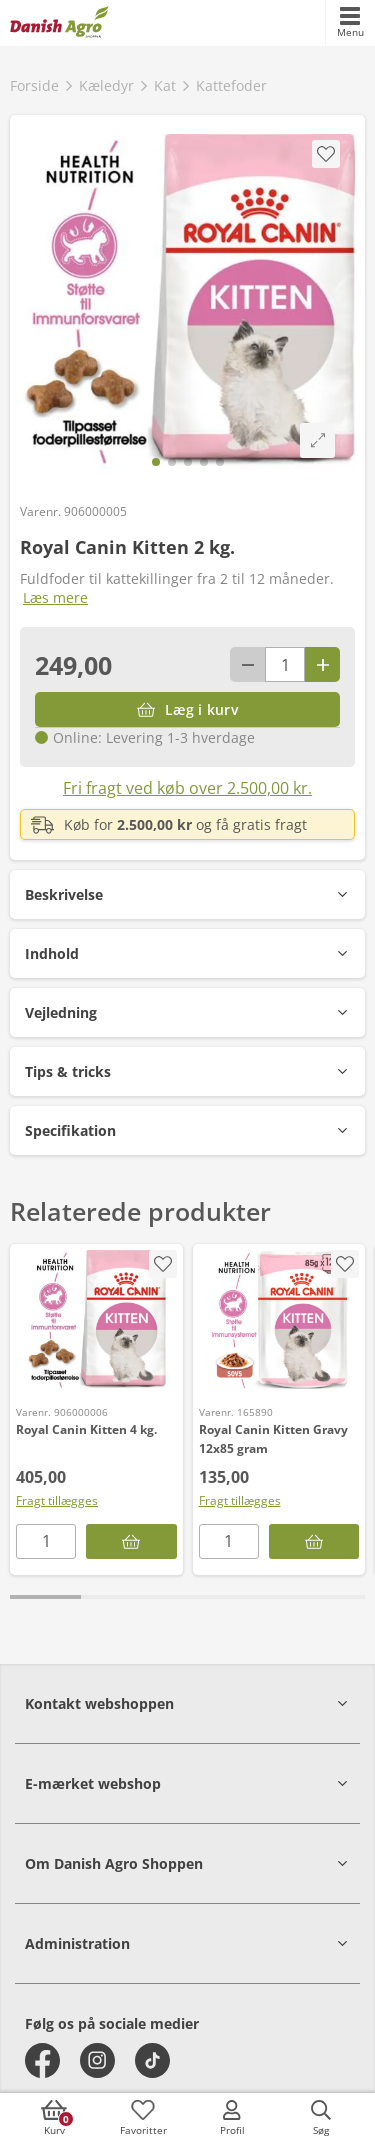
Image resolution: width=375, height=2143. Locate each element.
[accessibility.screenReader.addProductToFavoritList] (163, 1264)
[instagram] (97, 2060)
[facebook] (42, 2060)
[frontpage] (59, 23)
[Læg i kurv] (187, 709)
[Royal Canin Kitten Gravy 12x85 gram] (279, 1320)
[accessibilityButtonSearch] (321, 2118)
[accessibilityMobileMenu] (350, 23)
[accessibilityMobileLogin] (232, 2118)
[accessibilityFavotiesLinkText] (143, 2118)
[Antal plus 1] (322, 664)
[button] (187, 894)
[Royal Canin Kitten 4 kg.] (96, 1320)
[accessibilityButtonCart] (54, 2118)
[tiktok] (152, 2060)
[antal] (285, 664)
